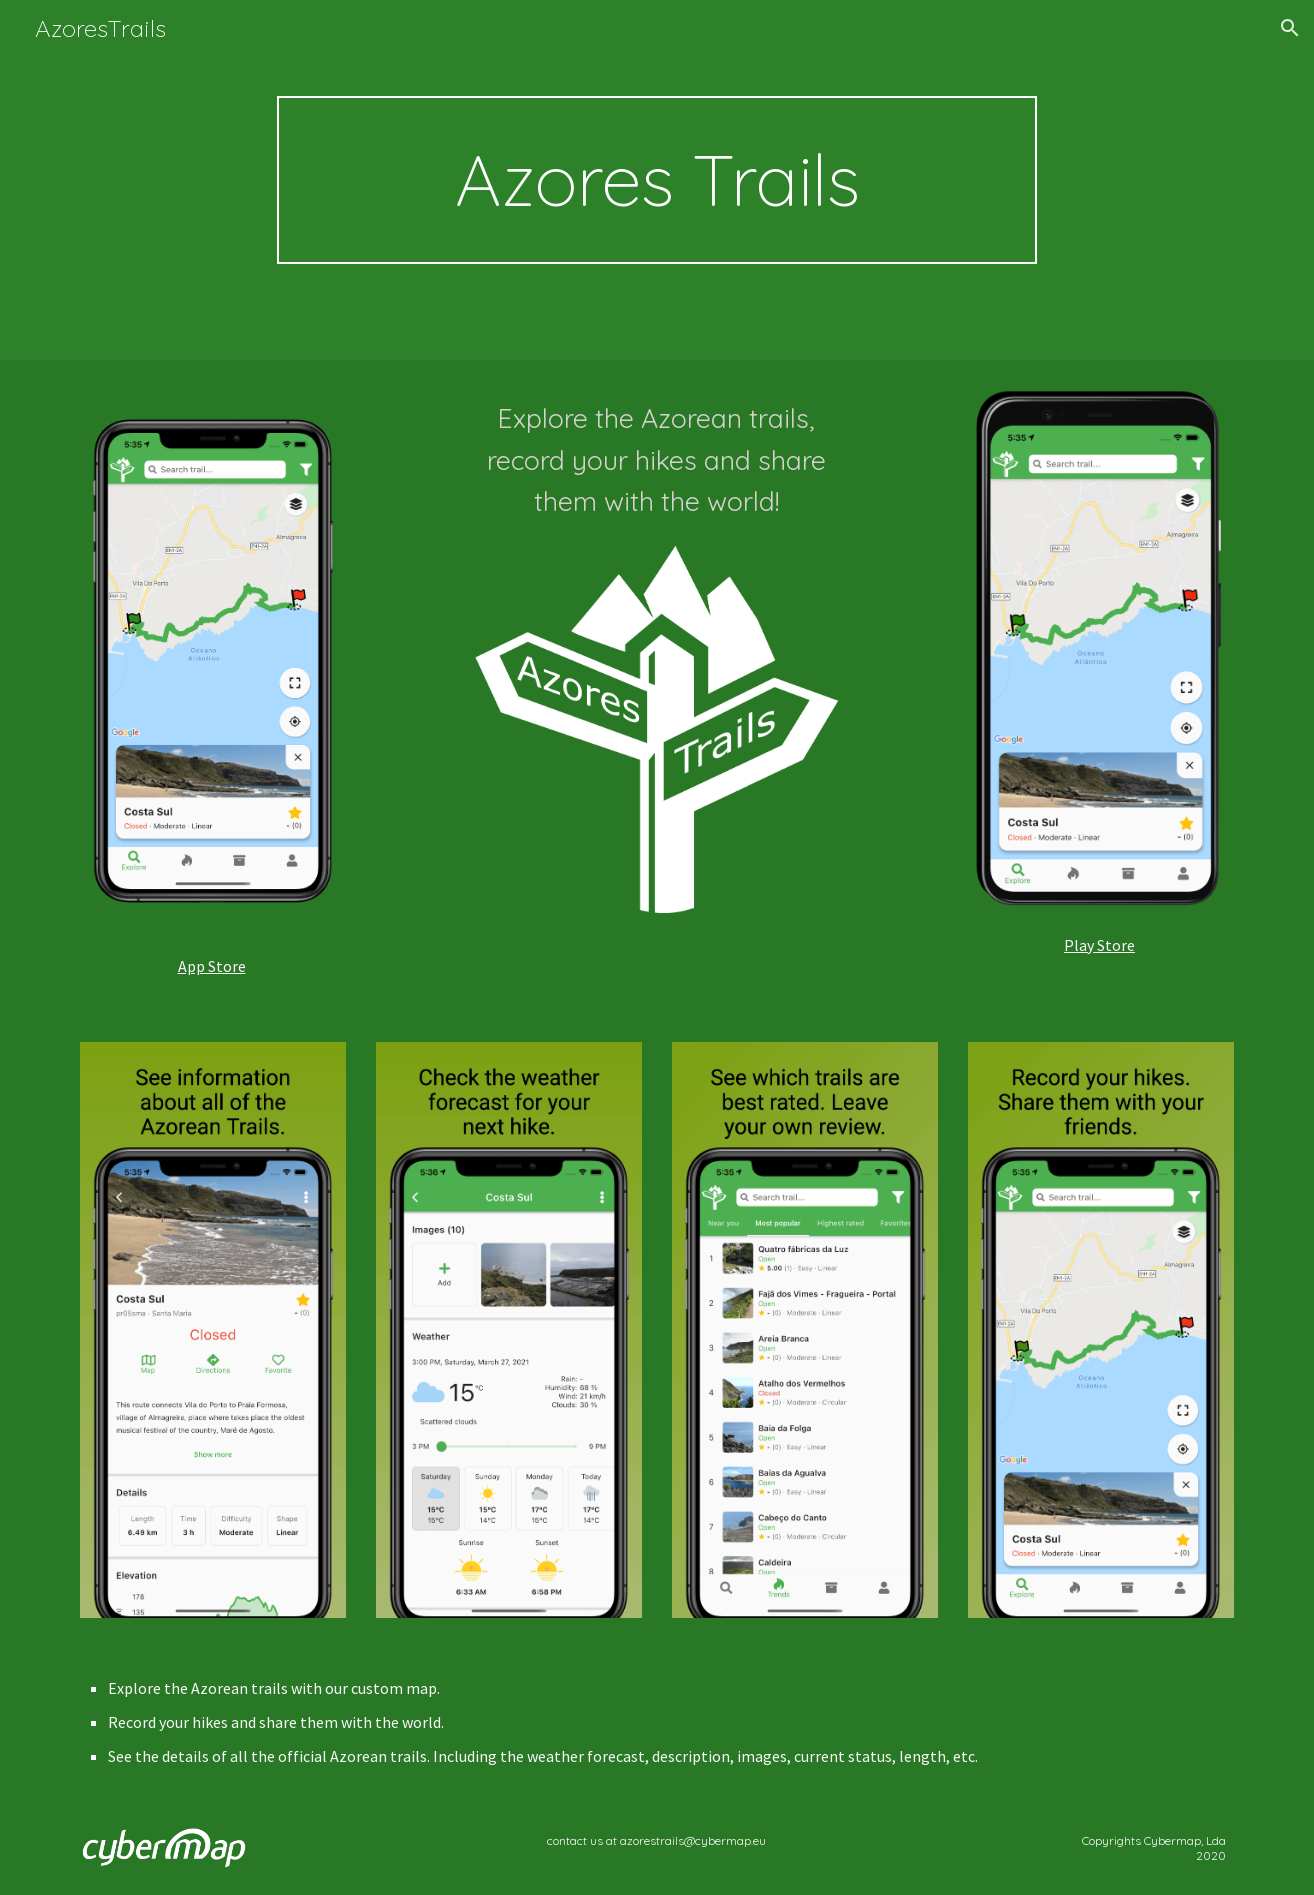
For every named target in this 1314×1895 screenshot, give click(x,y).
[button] (1290, 28)
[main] (657, 180)
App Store (212, 966)
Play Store (1099, 945)
